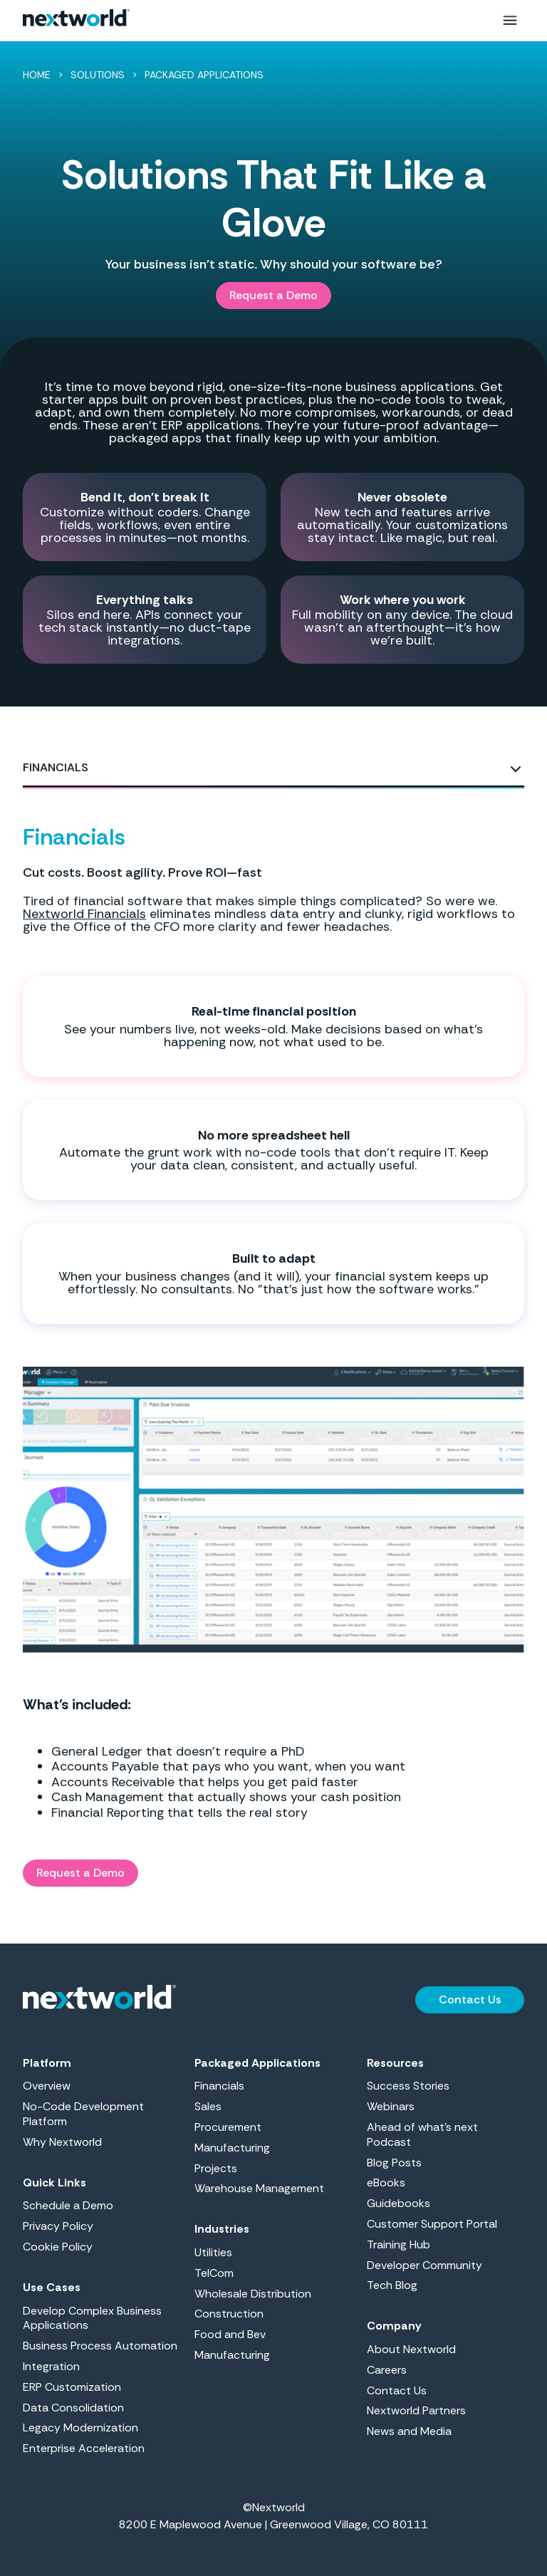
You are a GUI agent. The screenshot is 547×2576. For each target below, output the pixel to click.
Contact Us (397, 2391)
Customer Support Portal (432, 2224)
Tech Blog (392, 2285)
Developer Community (424, 2265)
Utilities (213, 2253)
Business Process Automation (100, 2346)
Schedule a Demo (68, 2206)
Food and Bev (230, 2334)
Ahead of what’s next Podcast (422, 2134)
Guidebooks (398, 2203)
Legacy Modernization (80, 2428)
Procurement (227, 2127)
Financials (219, 2086)
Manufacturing (232, 2148)
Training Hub (398, 2245)
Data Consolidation (73, 2408)
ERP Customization (72, 2387)
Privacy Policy (58, 2226)
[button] (510, 20)
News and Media (409, 2431)
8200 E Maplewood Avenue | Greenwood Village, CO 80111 (273, 2524)
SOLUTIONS (98, 75)
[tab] (273, 768)
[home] (76, 20)
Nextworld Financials (84, 913)
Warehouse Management (259, 2188)
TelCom (214, 2273)
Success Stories (408, 2086)
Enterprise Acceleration (84, 2448)
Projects (215, 2169)
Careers (387, 2370)
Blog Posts (394, 2163)
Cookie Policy (58, 2247)
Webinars (391, 2107)
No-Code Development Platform (83, 2114)
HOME (37, 75)
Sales (208, 2107)
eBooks (386, 2183)
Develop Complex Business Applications (92, 2318)
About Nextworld (411, 2349)
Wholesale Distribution (252, 2294)
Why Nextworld (62, 2142)
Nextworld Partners (416, 2411)
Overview (47, 2086)
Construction (229, 2314)
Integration (51, 2366)
